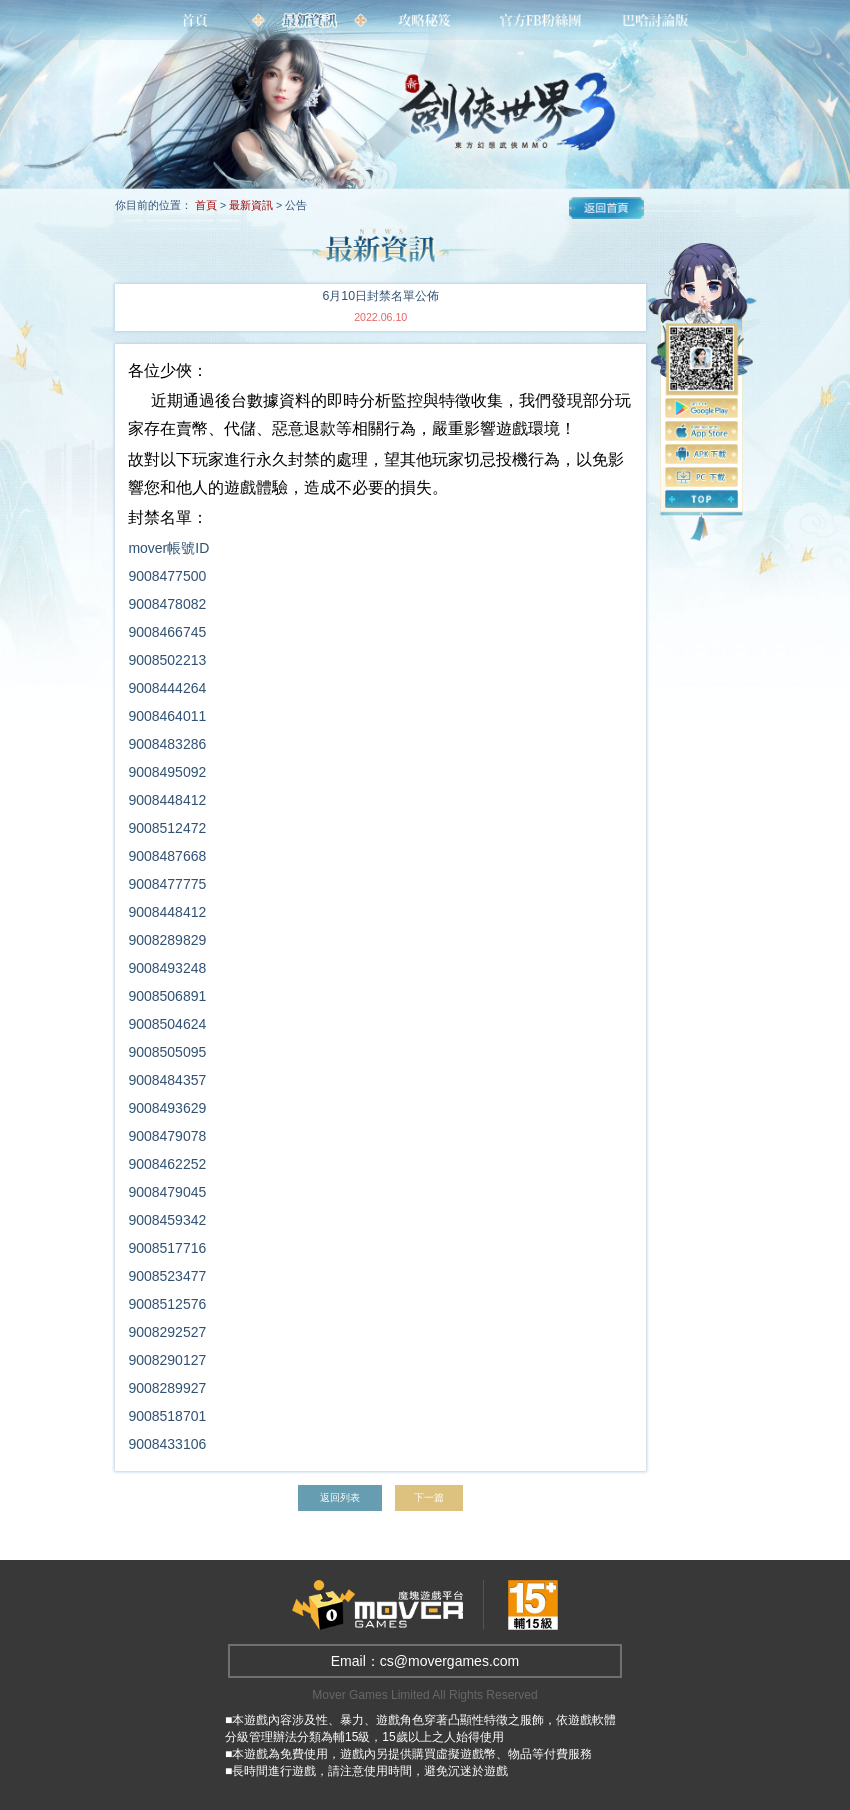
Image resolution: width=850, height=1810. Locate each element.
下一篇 (432, 1497)
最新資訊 (251, 205)
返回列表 (339, 1497)
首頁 (206, 205)
